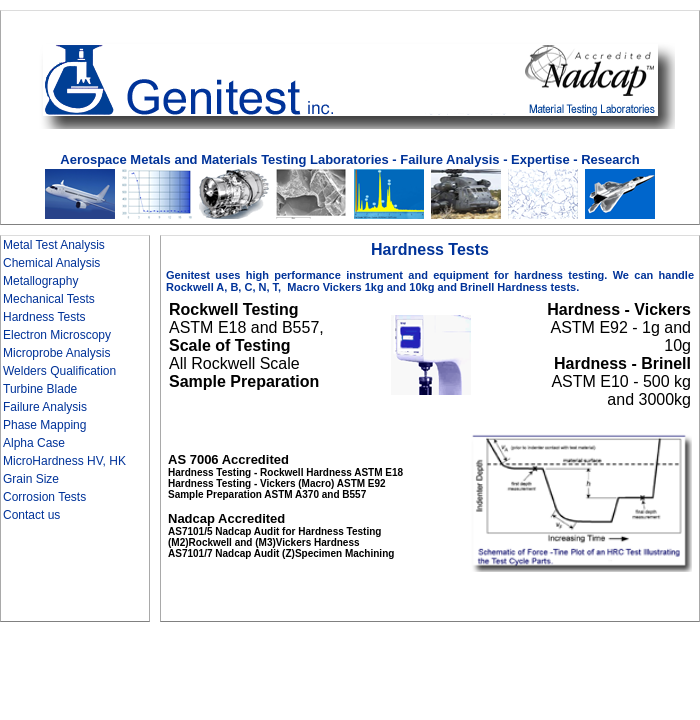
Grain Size (31, 479)
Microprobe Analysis (56, 353)
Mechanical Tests (49, 299)
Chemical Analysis (51, 263)
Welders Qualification (59, 371)
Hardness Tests (44, 317)
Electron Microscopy (57, 335)
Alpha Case (34, 443)
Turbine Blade (40, 389)
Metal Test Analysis (54, 245)
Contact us (31, 515)
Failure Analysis (45, 407)
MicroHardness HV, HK (64, 461)
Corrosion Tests (44, 497)
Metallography (40, 281)
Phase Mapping (44, 425)
